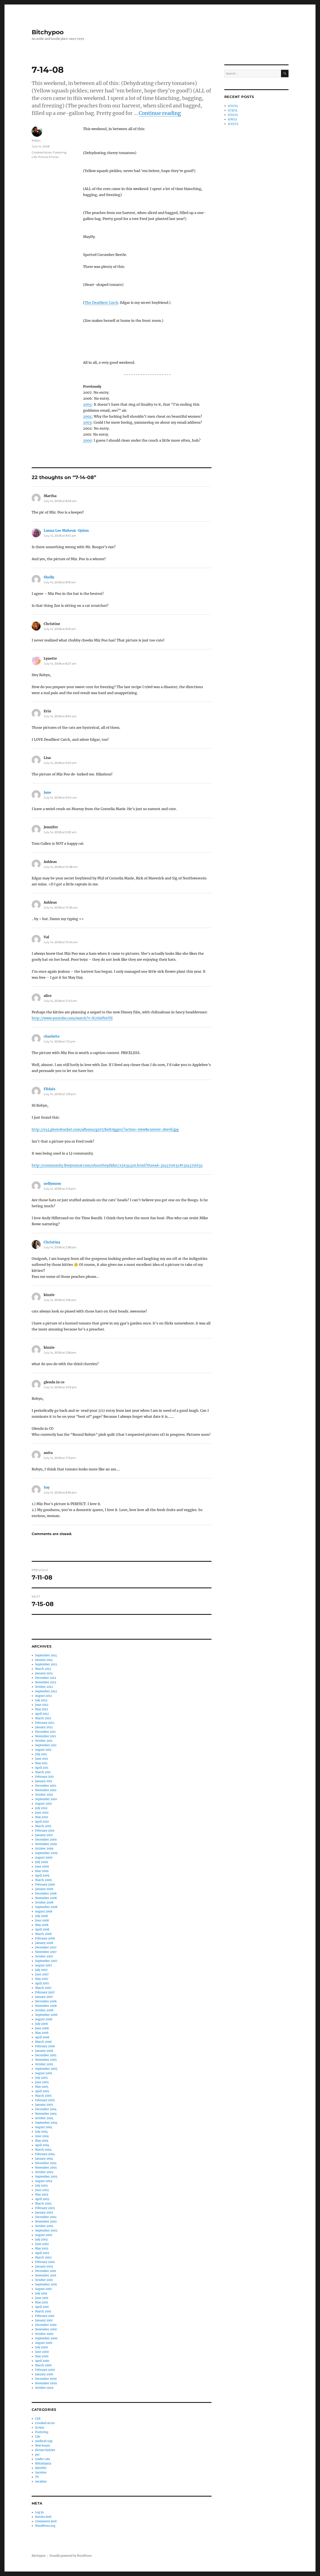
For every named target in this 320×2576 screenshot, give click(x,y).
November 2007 (46, 1952)
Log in (39, 2512)
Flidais (49, 1089)
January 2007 (44, 1997)
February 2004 (45, 2154)
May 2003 (41, 2194)
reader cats (42, 2459)
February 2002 (45, 2262)
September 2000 (46, 2338)
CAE (37, 2418)
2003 (87, 422)
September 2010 (46, 1799)
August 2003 (43, 2181)
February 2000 (45, 2370)
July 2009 (41, 1862)
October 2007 (44, 1956)
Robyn (36, 140)
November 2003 (46, 2167)
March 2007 (43, 1988)
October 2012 (44, 1687)
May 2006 (42, 2033)
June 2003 (42, 2190)
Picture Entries (48, 157)
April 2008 (42, 1929)
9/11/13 (233, 115)
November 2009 (46, 1844)
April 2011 (41, 1768)
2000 (87, 440)
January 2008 (44, 1943)
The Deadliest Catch (101, 302)
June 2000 (42, 2352)
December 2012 (45, 1678)
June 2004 (42, 2136)
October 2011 (43, 1741)
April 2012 (42, 1714)
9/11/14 (233, 106)
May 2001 (41, 2302)
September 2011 (46, 1745)
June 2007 (42, 1974)
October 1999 (44, 2388)
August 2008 (43, 1911)
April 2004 (42, 2145)
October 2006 (44, 2010)
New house (42, 2445)
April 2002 (42, 2253)
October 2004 (44, 2118)
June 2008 (42, 1920)
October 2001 (44, 2280)
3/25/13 (233, 124)
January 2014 (44, 1660)
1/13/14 (232, 110)
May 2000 (41, 2356)
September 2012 (46, 1691)
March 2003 (43, 2203)
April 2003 (42, 2199)
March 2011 (43, 1772)
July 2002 (41, 2239)
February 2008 (45, 1938)
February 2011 (44, 1777)
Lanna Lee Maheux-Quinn (66, 530)
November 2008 (46, 1898)
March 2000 (43, 2365)
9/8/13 (232, 119)
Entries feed (43, 2517)
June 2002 (42, 2244)
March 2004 (43, 2149)
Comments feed (46, 2521)
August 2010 (43, 1803)
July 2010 (41, 1808)
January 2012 (44, 1727)
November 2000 (46, 2329)
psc (37, 2454)
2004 (87, 416)
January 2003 (44, 2212)
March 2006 (43, 2042)
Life (34, 157)
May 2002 (41, 2248)
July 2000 (41, 2347)
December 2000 (46, 2325)
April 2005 (42, 2091)
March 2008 (43, 1934)
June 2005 (42, 2082)
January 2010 (44, 1835)
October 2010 (44, 1795)
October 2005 (44, 2064)
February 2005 (45, 2100)
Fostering (59, 152)
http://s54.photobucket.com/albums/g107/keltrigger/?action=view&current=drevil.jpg (105, 1129)
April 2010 (42, 1821)
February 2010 (44, 1830)
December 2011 (45, 1732)
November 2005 (46, 2060)
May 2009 (42, 1871)
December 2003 (45, 2163)
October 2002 (44, 2226)
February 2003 (45, 2208)
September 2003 (46, 2176)
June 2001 (41, 2298)
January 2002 (44, 2266)
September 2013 (46, 1664)
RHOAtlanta (43, 2463)
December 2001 (45, 2271)
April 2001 (42, 2307)
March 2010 (43, 1826)
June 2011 (41, 1759)
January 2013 (43, 1673)
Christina (52, 1242)
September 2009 (46, 1853)
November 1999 (46, 2383)
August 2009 (43, 1857)
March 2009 (43, 1880)
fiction (39, 2427)
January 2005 (44, 2105)
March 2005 (43, 2096)
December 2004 (46, 2109)
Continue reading (160, 113)
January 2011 (43, 1781)
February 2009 (45, 1884)
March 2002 (43, 2257)
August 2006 (43, 2019)
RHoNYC (41, 2468)
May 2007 (41, 1979)
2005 (87, 404)
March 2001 (43, 2311)
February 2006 (45, 2046)
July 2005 (41, 2078)
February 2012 (44, 1723)
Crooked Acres (42, 152)
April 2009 (42, 1875)
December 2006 (46, 2001)
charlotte (52, 1036)
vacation (41, 2481)
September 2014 (46, 1655)
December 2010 (45, 1786)
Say (47, 1487)
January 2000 (44, 2374)
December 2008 (46, 1893)
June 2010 (41, 1812)
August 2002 (43, 2235)
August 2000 (43, 2343)
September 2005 (46, 2069)
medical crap (43, 2441)
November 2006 (46, 2006)
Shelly (49, 577)
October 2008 (44, 1902)
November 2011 (45, 1736)
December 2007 (46, 1947)
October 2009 (44, 1848)
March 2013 (43, 1669)
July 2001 (41, 2293)
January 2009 (44, 1889)
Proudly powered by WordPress (70, 2556)
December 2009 (46, 1839)
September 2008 (46, 1907)
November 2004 (46, 2114)
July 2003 (41, 2185)
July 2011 (41, 1754)
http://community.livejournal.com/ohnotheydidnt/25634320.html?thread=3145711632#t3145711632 (117, 1165)
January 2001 (44, 2320)
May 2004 (41, 2140)
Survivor (41, 2472)
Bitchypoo (48, 32)
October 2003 (44, 2172)
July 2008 (41, 1916)
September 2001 (46, 2284)
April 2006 (42, 2037)
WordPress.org (45, 2526)
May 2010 (41, 1817)
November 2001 (45, 2275)
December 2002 (46, 2217)
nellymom (52, 1183)
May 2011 (41, 1763)
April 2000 (42, 2361)
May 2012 (41, 1709)
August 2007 (43, 1965)
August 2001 (43, 2289)
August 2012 (43, 1696)
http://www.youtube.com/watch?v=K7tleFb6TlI (72, 1018)
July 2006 (41, 2024)
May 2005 (41, 2087)
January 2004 (44, 2158)
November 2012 (45, 1682)
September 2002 (46, 2230)
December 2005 (46, 2055)
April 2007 (42, 1983)
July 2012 (41, 1700)
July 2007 (41, 1970)
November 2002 (46, 2221)
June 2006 (42, 2028)
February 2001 (44, 2316)
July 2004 (41, 2132)
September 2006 (46, 2015)
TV (37, 2477)
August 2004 (43, 2127)
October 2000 (44, 2334)
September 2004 (46, 2123)
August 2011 (43, 1750)
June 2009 (42, 1866)
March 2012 (43, 1718)
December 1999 (46, 2379)
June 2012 (41, 1705)
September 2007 (46, 1961)
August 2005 (43, 2073)
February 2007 (45, 1992)
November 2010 (45, 1790)
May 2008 (41, 1925)
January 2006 (44, 2051)
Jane (47, 792)
